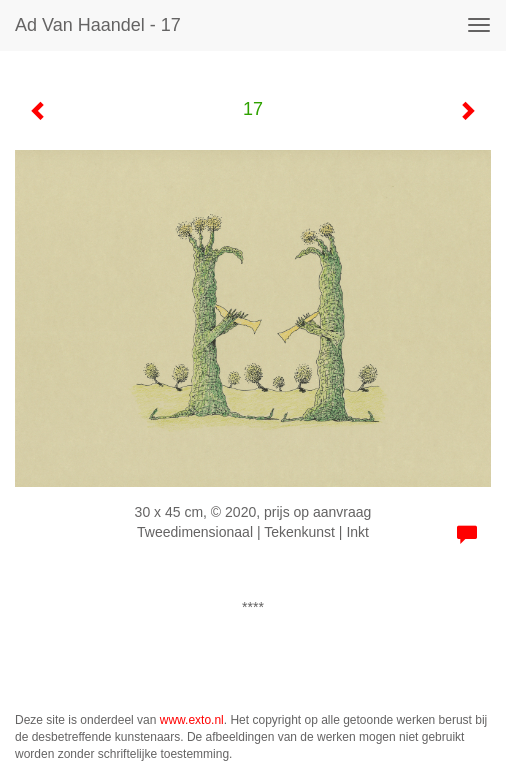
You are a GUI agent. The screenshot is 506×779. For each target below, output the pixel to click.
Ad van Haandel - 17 (98, 25)
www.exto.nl (192, 720)
